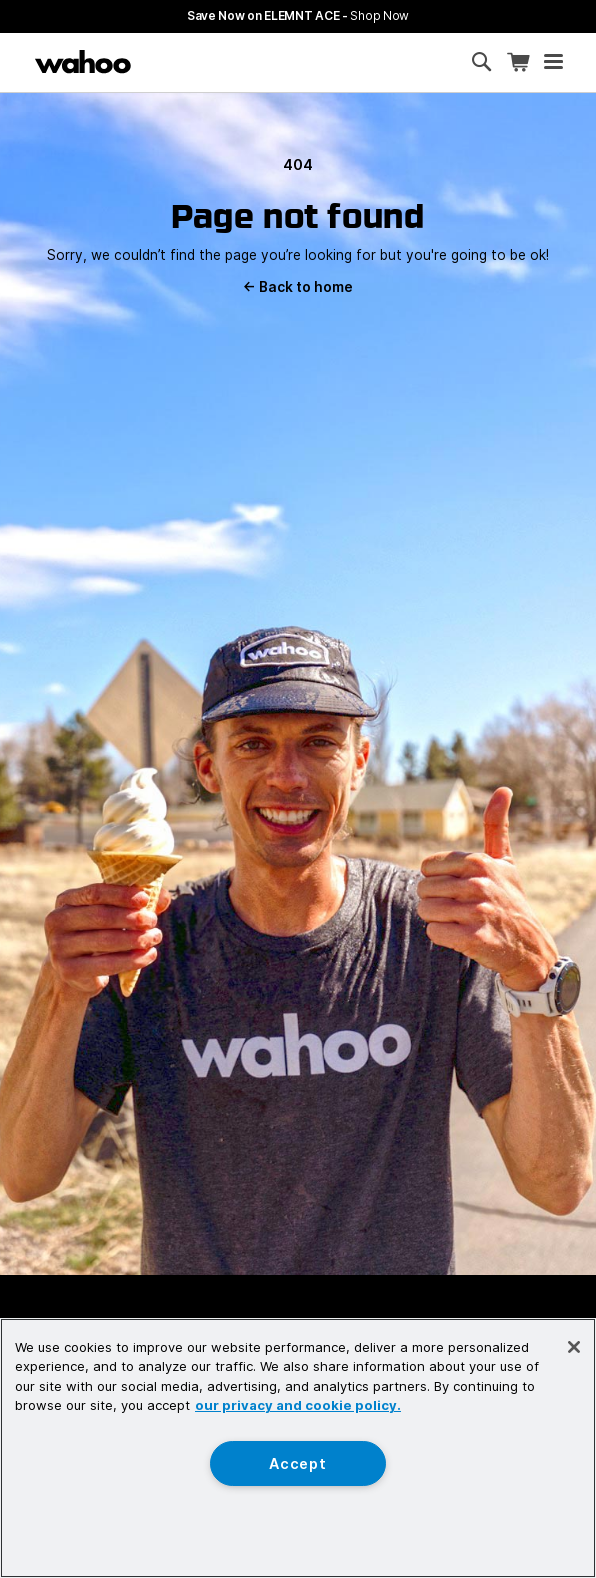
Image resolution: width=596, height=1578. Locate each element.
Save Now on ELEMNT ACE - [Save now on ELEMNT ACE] (298, 15)
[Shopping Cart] (518, 62)
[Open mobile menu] (553, 62)
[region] (298, 1448)
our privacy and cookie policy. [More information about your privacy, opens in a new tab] (298, 1405)
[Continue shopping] (164, 62)
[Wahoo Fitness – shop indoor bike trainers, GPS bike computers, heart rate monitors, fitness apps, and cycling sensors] (83, 62)
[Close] (574, 1347)
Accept (297, 1463)
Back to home (298, 287)
